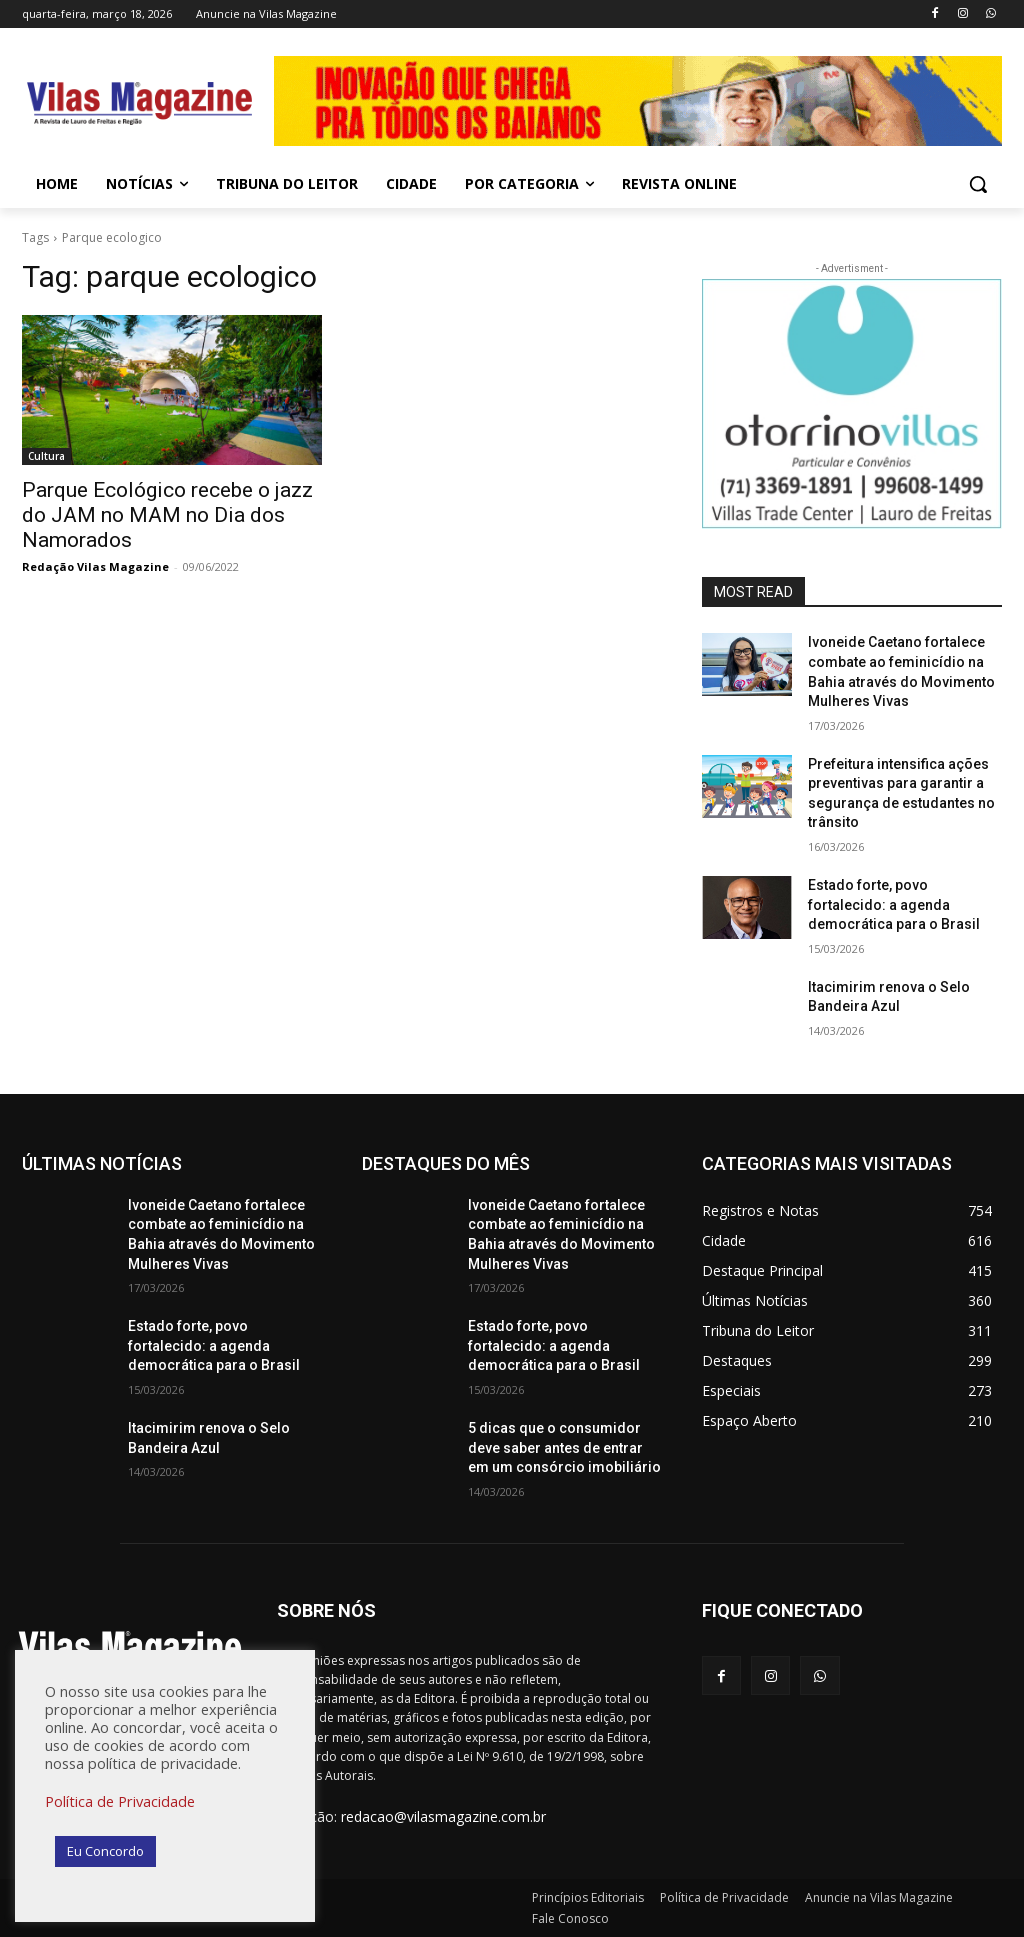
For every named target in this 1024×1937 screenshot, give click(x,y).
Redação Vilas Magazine (95, 566)
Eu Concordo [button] (105, 1851)
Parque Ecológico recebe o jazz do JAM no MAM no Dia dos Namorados (167, 515)
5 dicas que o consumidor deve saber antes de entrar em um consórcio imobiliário (564, 1447)
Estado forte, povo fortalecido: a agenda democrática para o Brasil (894, 904)
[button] (978, 184)
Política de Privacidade (120, 1801)
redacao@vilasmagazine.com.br (443, 1816)
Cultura (46, 456)
